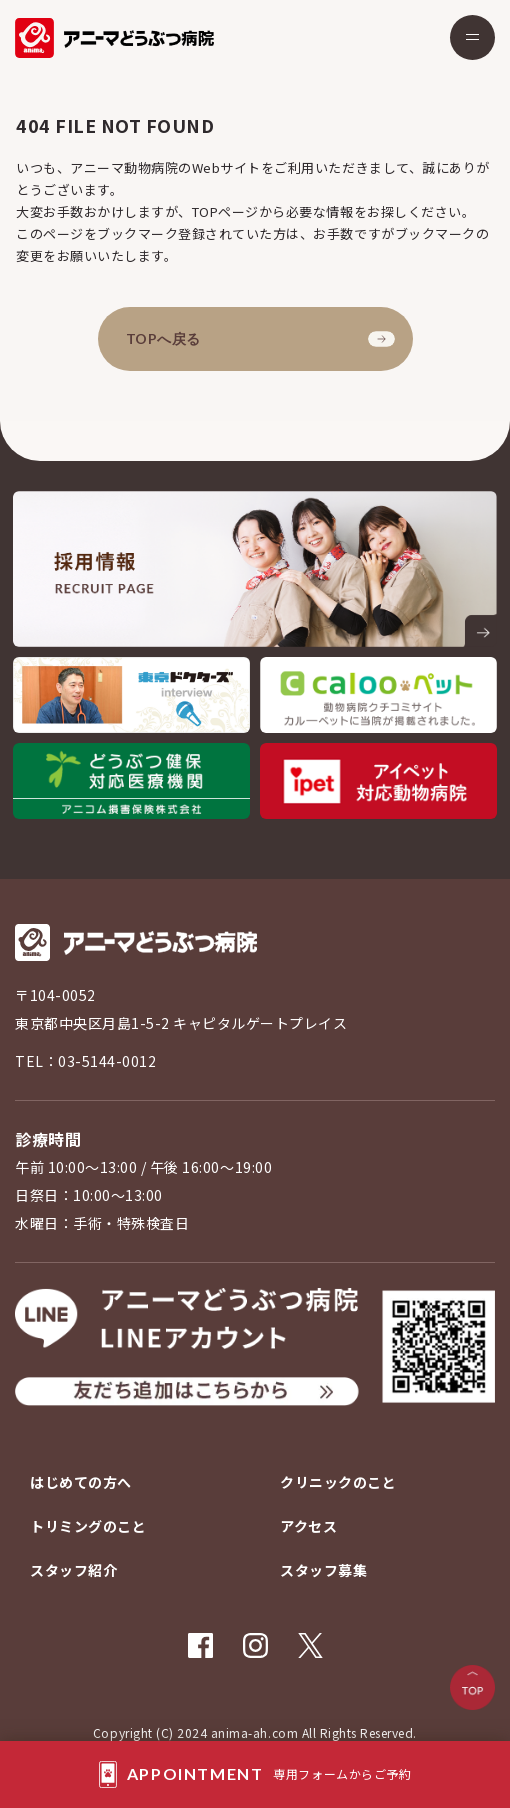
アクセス (308, 1526)
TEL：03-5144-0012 (85, 1061)
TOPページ (225, 211)
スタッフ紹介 (73, 1570)
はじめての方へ (81, 1482)
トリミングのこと (88, 1526)
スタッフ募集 (323, 1570)
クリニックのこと (338, 1482)
